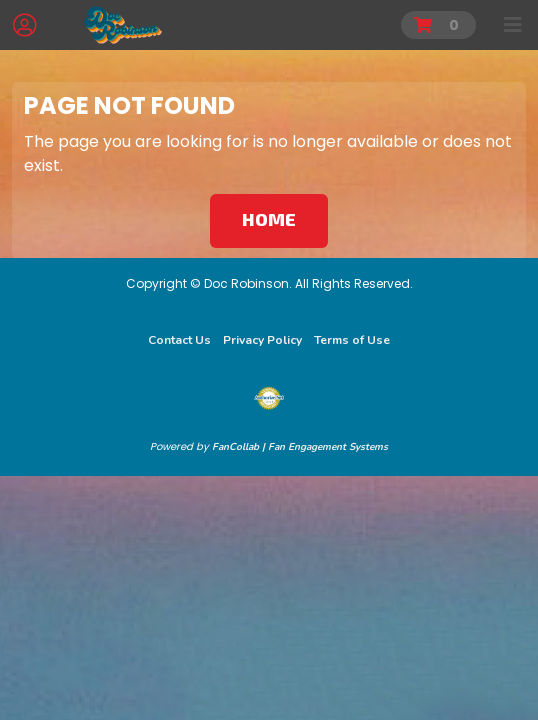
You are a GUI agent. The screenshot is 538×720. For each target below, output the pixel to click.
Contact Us (179, 340)
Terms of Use (352, 340)
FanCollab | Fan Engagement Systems (300, 447)
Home (269, 219)
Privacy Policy (262, 340)
